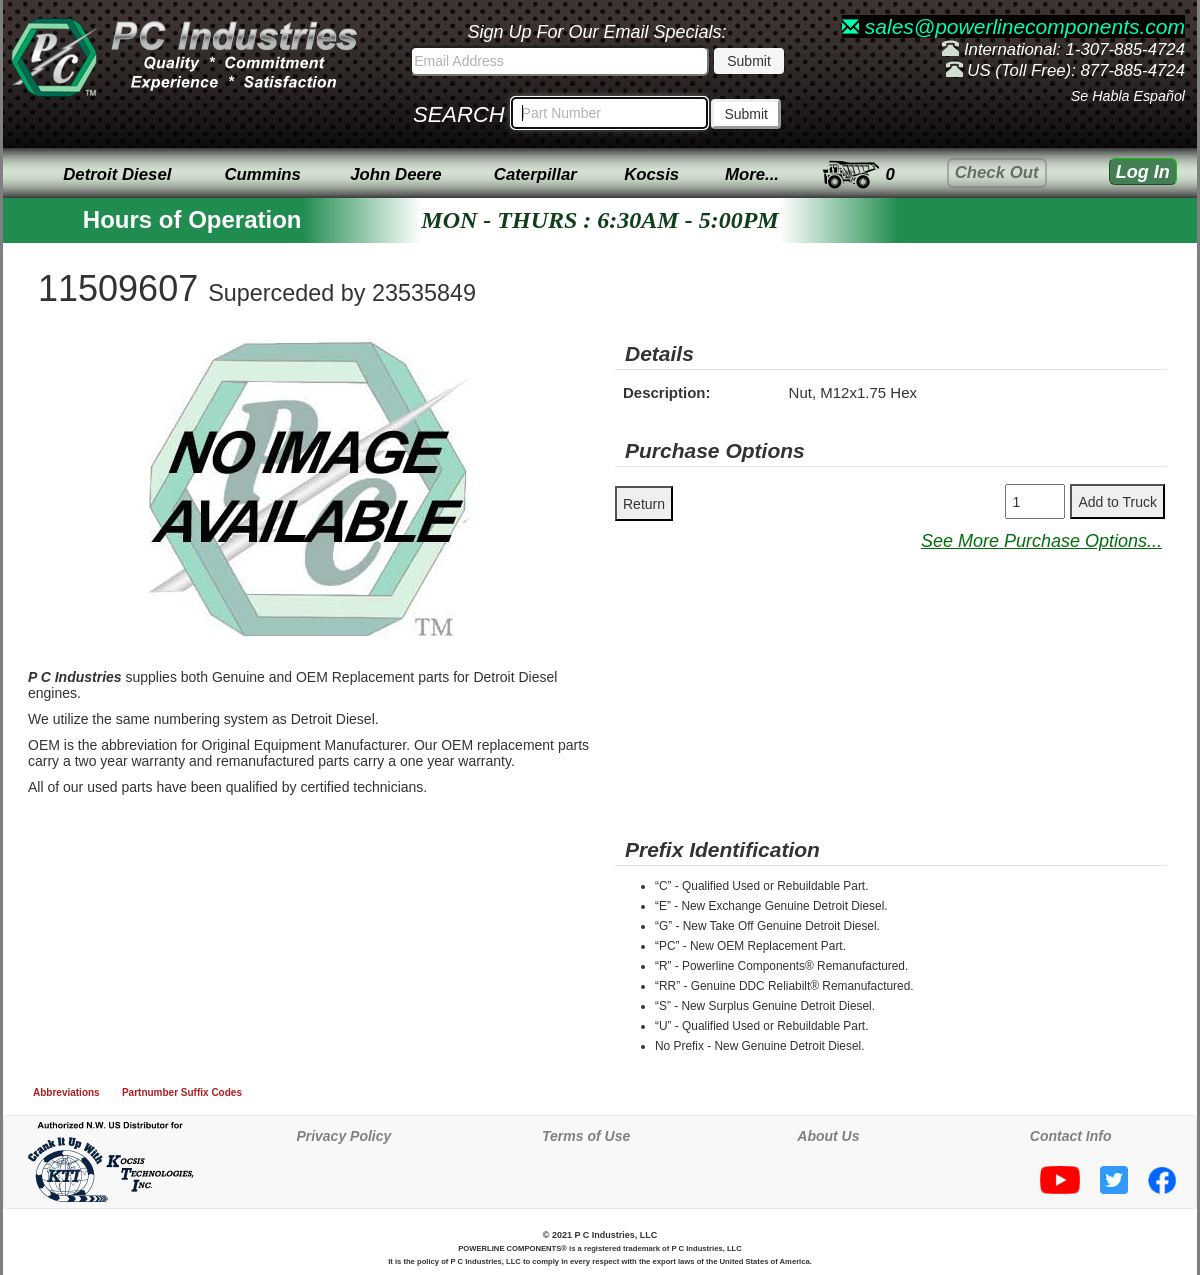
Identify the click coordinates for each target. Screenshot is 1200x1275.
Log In (1143, 172)
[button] (491, 357)
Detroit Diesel (117, 174)
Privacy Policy (343, 1136)
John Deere (395, 174)
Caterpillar (535, 174)
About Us (828, 1136)
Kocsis (651, 174)
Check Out (997, 172)
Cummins (262, 174)
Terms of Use (586, 1136)
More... (752, 174)
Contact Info (1071, 1136)
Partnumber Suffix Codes (182, 1092)
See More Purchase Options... (1041, 541)
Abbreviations (66, 1092)
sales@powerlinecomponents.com (1013, 26)
